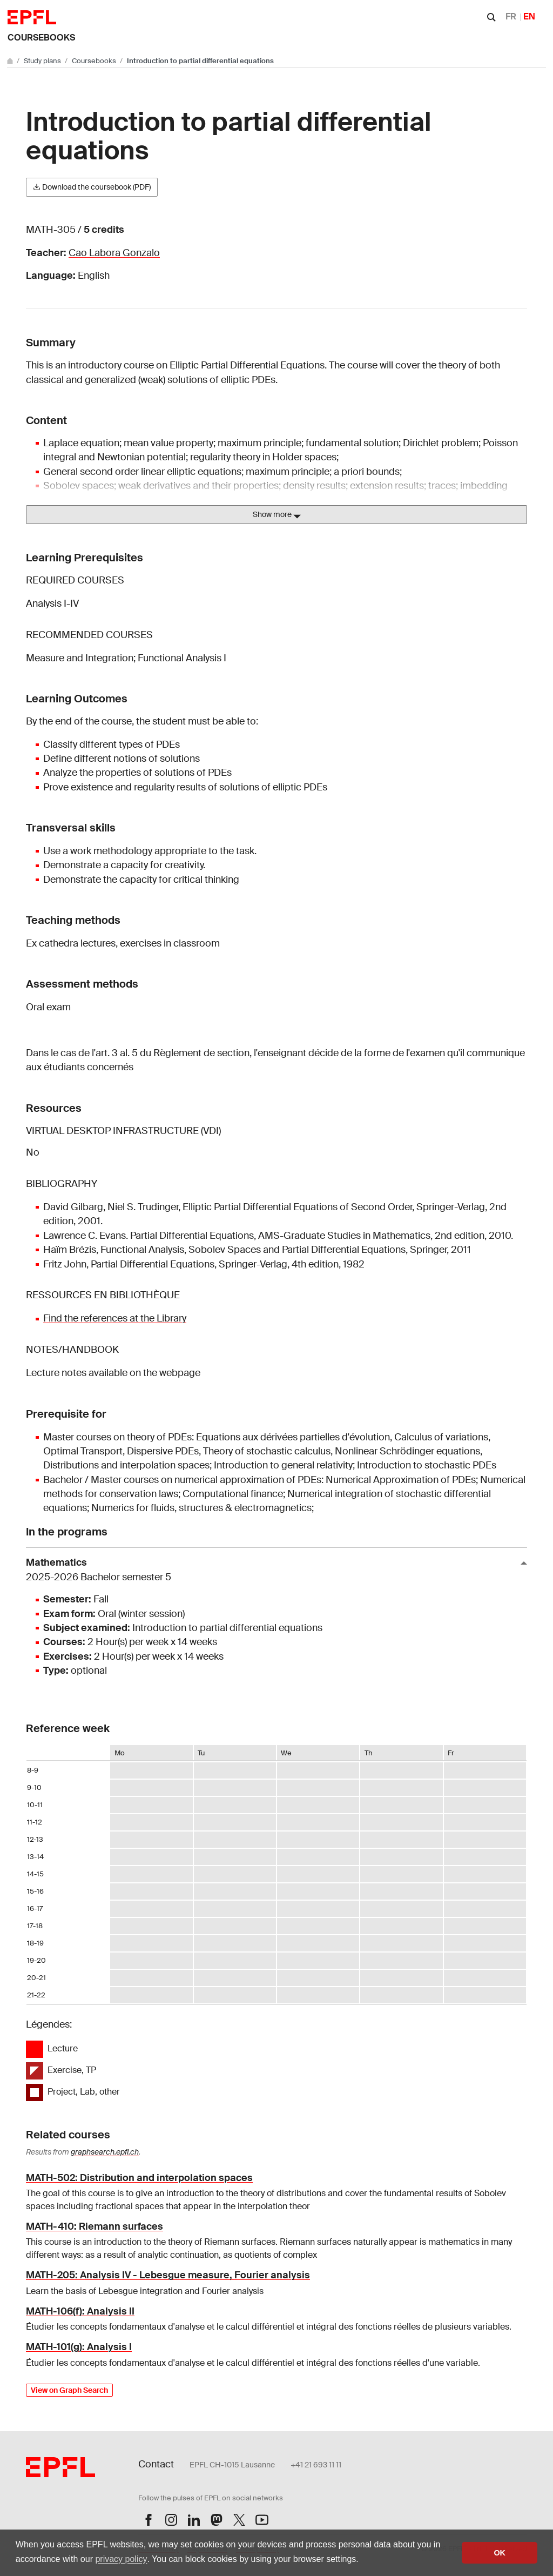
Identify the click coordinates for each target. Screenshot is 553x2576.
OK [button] (499, 2552)
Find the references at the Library (114, 1318)
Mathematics (272, 1570)
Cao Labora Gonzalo (114, 253)
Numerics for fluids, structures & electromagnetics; (202, 1508)
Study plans (43, 60)
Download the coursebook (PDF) (92, 187)
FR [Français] (510, 16)
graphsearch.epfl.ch (105, 2152)
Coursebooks (41, 37)
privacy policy (121, 2559)
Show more (277, 514)
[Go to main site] (11, 60)
